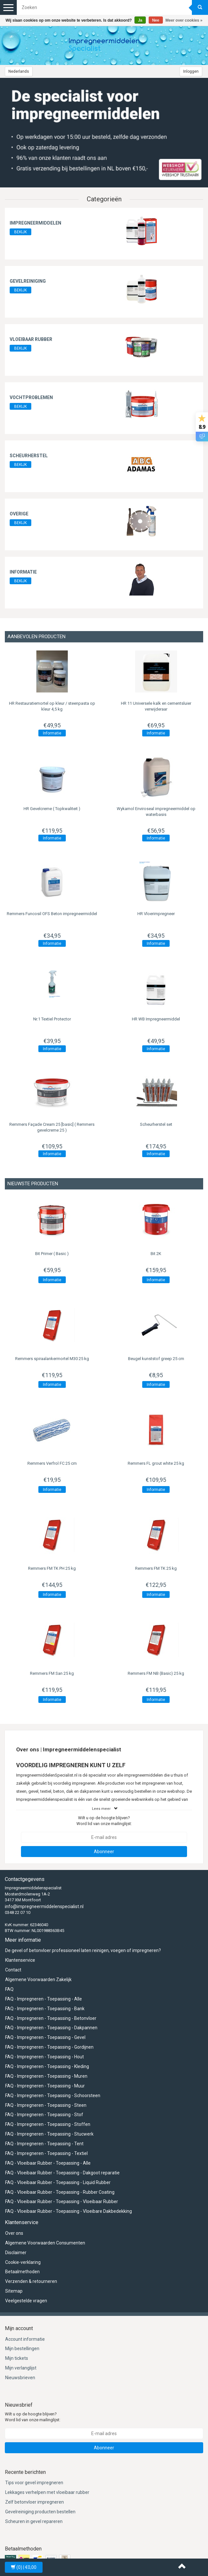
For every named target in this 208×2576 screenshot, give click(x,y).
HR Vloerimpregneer (156, 913)
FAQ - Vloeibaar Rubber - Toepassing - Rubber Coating (59, 2192)
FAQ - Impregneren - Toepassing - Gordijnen (49, 2047)
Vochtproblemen (31, 397)
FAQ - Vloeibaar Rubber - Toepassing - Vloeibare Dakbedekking (68, 2211)
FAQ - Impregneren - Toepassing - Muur (45, 2085)
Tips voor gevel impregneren (34, 2482)
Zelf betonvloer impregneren (34, 2502)
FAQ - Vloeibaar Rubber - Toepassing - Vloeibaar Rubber (61, 2201)
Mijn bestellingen (22, 2348)
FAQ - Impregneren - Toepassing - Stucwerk (49, 2134)
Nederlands (18, 71)
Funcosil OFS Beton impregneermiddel (52, 913)
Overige (19, 513)
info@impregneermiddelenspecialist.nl (44, 1906)
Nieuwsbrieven (20, 2377)
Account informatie (25, 2339)
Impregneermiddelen (35, 223)
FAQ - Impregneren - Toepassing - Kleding (47, 2066)
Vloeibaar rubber (31, 339)
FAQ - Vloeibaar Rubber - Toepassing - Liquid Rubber (58, 2182)
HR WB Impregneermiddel (156, 1019)
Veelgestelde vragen (26, 2300)
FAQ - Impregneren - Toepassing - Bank (44, 2008)
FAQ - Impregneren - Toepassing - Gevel (45, 2037)
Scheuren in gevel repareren (34, 2521)
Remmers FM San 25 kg (52, 1673)
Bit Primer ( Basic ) (52, 1253)
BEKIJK (20, 232)
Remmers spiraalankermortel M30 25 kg (52, 1358)
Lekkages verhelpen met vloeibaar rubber (47, 2492)
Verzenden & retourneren (31, 2281)
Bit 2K (156, 1253)
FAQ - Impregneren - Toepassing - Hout (44, 2056)
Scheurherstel (29, 455)
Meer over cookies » (184, 20)
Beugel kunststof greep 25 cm (156, 1358)
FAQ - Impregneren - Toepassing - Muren (46, 2076)
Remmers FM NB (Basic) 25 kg (156, 1673)
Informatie (23, 572)
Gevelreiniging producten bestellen (40, 2511)
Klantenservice (20, 1960)
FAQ (9, 1989)
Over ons (14, 2233)
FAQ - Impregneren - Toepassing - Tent (44, 2143)
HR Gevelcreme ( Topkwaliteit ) (52, 808)
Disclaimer (15, 2252)
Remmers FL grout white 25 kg (156, 1463)
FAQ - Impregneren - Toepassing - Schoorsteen (52, 2095)
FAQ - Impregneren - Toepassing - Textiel (46, 2153)
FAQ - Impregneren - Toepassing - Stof (44, 2114)
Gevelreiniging (28, 281)
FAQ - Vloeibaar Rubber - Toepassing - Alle (48, 2163)
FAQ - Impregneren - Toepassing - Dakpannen (51, 2027)
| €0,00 (23, 2567)
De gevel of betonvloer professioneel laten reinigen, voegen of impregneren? (83, 1950)
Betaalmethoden (22, 2271)
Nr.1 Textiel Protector (52, 1019)
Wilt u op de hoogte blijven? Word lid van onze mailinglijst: (104, 1820)
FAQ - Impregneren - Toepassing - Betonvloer (50, 2018)
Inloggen (191, 71)
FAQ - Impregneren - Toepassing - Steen (45, 2105)
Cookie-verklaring (23, 2262)
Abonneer (104, 1851)
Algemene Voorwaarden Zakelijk (38, 1979)
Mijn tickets (16, 2358)
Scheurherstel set (156, 1124)
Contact (13, 1969)
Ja (140, 20)
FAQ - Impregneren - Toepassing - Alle (43, 1998)
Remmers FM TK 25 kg (156, 1568)
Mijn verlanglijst (20, 2367)
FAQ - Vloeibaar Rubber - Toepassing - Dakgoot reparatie (62, 2172)
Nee (155, 20)
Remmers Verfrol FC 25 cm (52, 1463)
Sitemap (14, 2291)
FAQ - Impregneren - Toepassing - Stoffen (47, 2124)
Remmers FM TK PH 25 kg (52, 1568)
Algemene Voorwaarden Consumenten (45, 2242)
